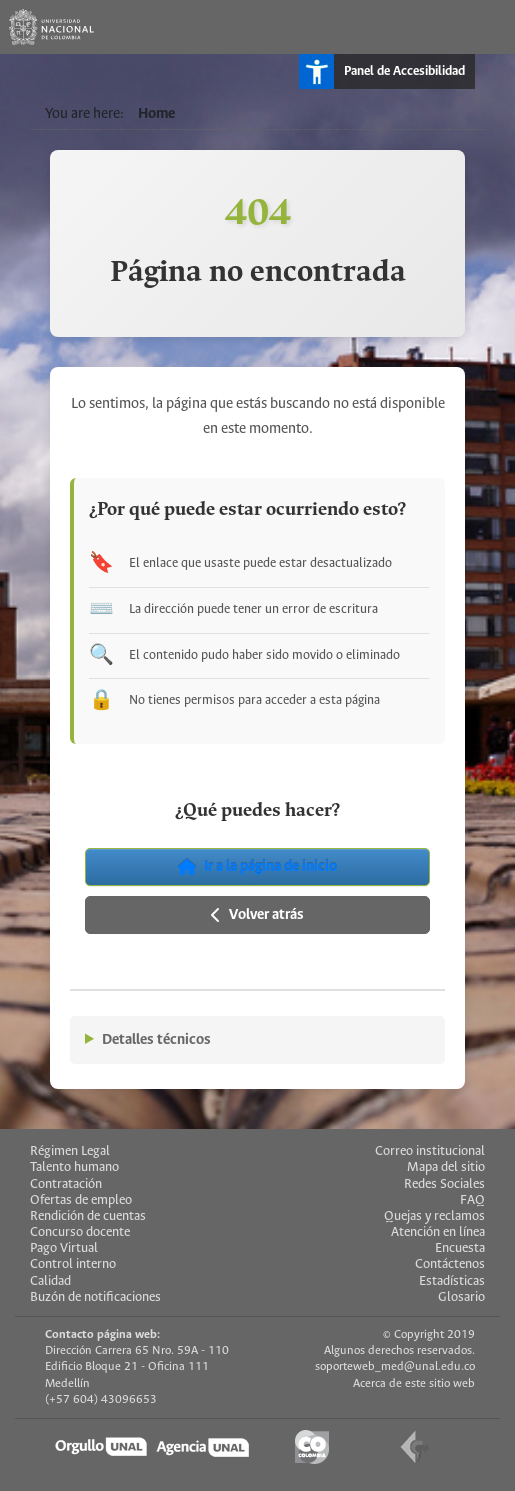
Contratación (66, 1184)
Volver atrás (257, 915)
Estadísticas (452, 1281)
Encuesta (460, 1248)
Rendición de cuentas (88, 1216)
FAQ (472, 1200)
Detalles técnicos (156, 1040)
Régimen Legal (70, 1151)
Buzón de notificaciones (95, 1297)
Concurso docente (80, 1232)
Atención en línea (438, 1232)
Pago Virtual (64, 1248)
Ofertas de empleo (81, 1200)
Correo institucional (430, 1151)
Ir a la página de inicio (257, 867)
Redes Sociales (444, 1184)
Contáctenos (450, 1264)
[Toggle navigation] (488, 27)
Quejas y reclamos (434, 1216)
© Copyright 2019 (429, 1334)
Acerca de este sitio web (414, 1383)
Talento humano (74, 1167)
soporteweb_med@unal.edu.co (395, 1366)
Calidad (50, 1281)
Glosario (461, 1297)
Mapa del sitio (446, 1167)
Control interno (73, 1264)
